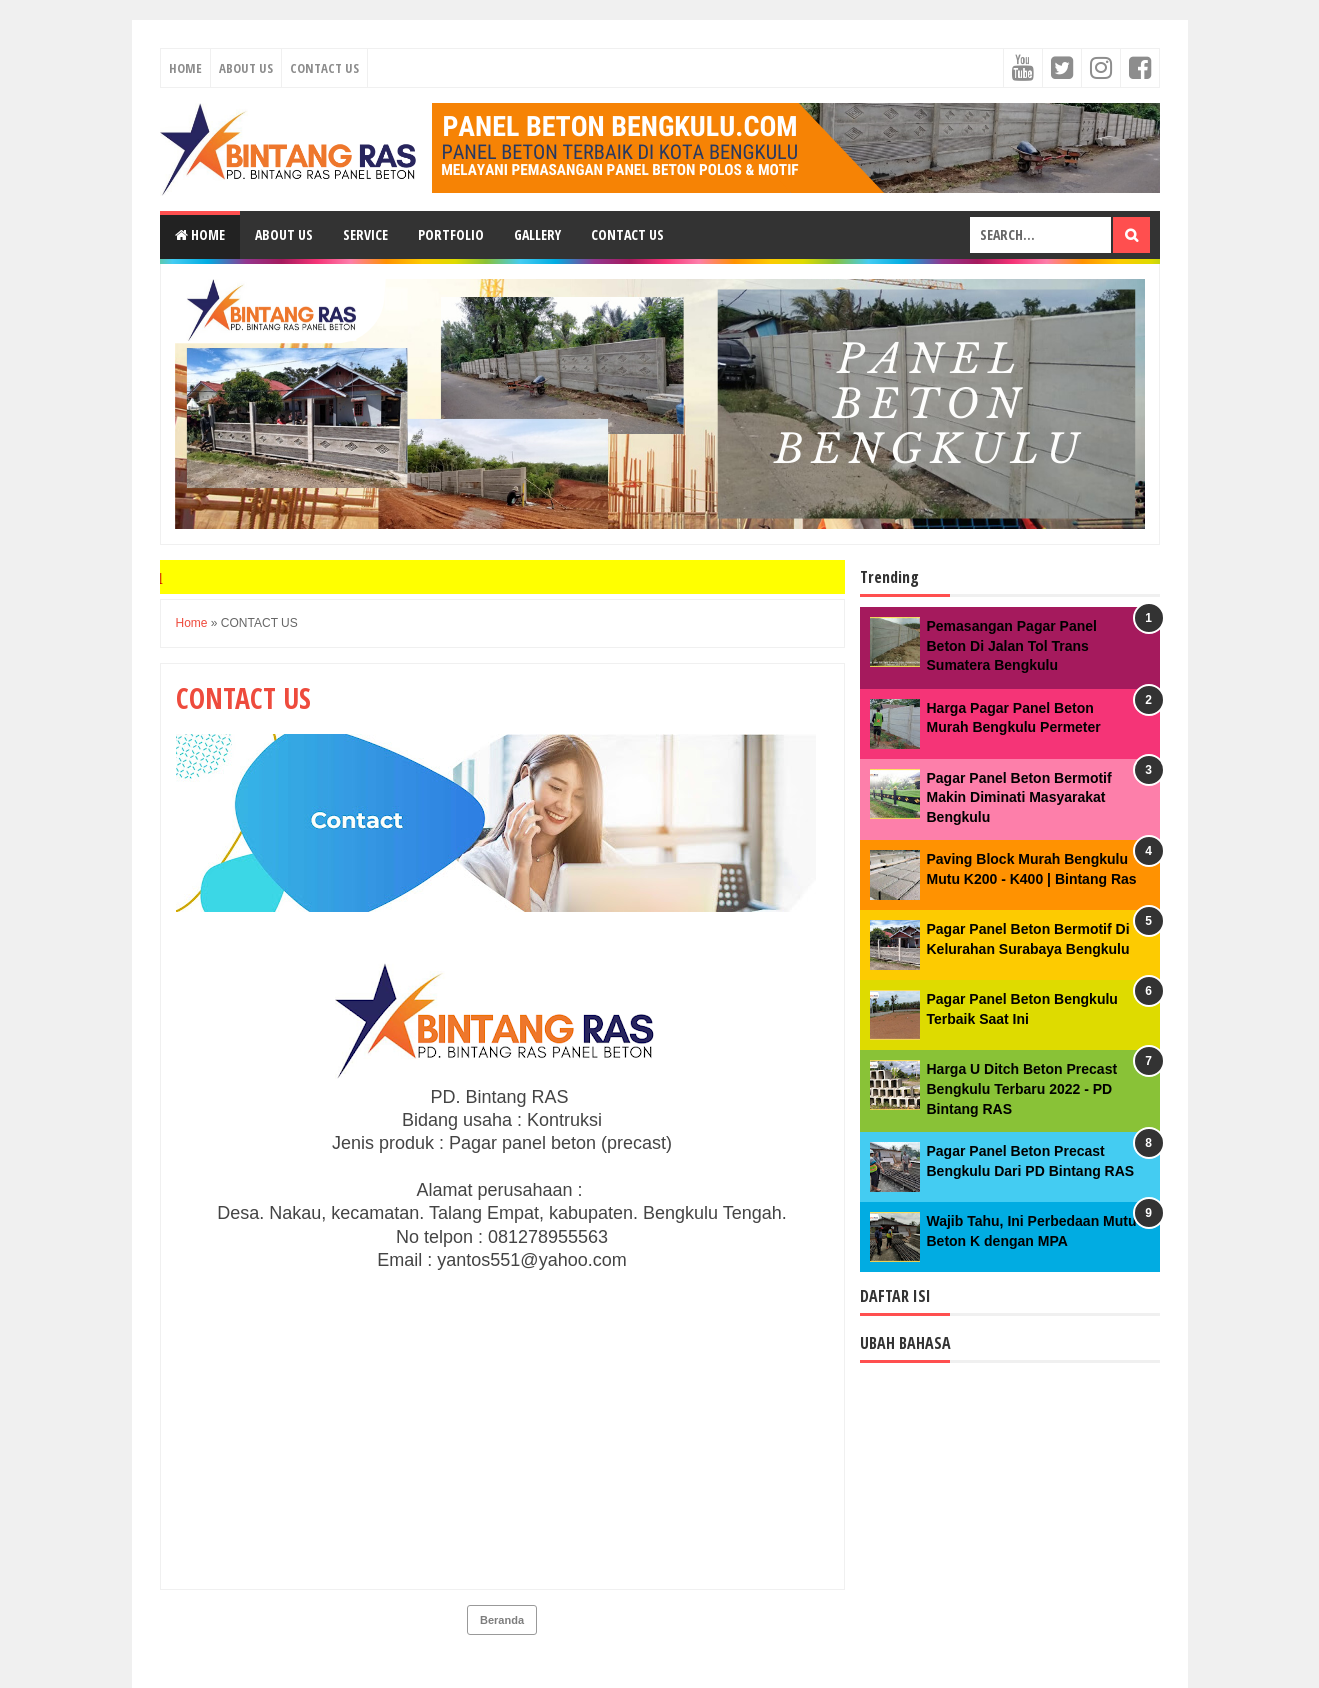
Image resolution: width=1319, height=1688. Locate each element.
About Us (246, 68)
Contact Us (324, 68)
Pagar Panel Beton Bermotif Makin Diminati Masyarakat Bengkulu (1019, 797)
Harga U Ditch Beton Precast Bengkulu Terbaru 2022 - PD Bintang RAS (1022, 1088)
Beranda (502, 1620)
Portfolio (451, 234)
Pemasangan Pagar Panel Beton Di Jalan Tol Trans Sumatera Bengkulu (1012, 645)
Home (185, 68)
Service (365, 234)
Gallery (537, 234)
